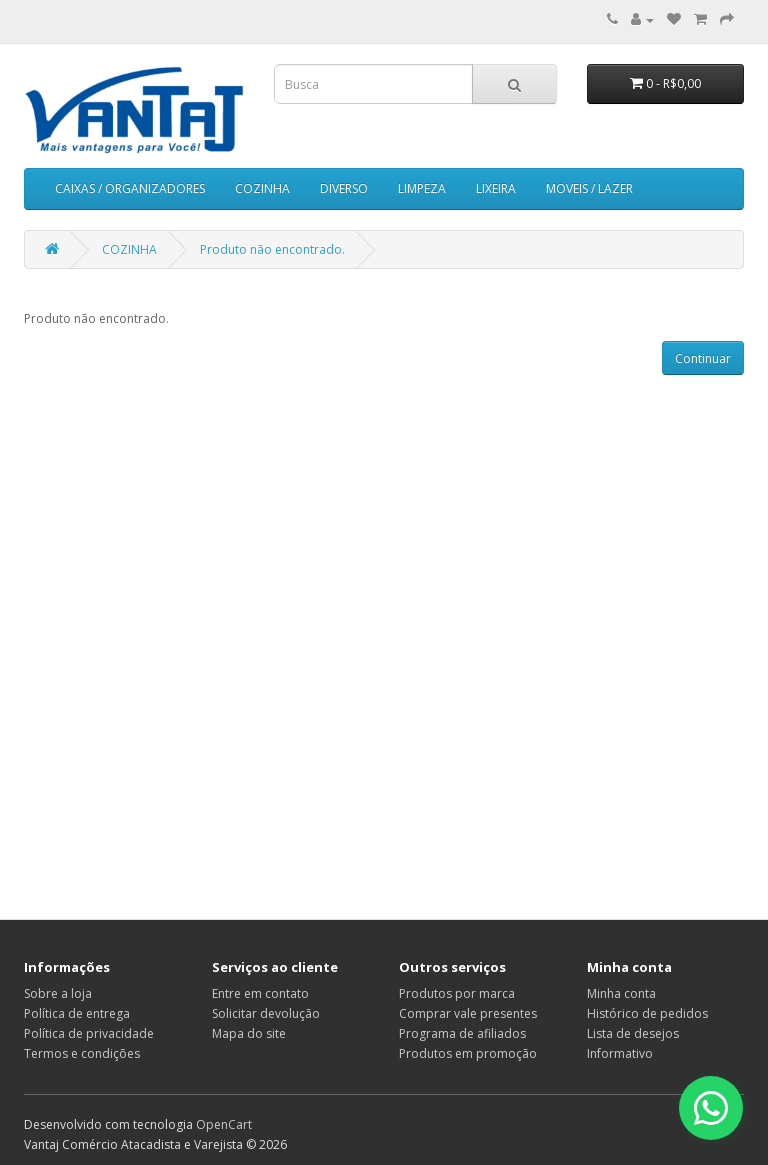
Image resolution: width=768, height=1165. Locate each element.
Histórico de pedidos (647, 1013)
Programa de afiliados (462, 1033)
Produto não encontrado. (272, 249)
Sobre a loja (58, 993)
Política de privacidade (89, 1033)
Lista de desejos (633, 1033)
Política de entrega (77, 1013)
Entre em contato (260, 993)
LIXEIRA (496, 188)
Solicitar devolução (266, 1013)
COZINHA (262, 188)
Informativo (620, 1053)
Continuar (703, 358)
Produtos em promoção (468, 1053)
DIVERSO (344, 188)
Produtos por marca (457, 993)
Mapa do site (249, 1033)
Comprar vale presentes (468, 1013)
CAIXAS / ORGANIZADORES (130, 188)
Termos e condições (82, 1053)
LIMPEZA (422, 188)
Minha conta (621, 993)
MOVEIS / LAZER (589, 188)
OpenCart (224, 1124)
